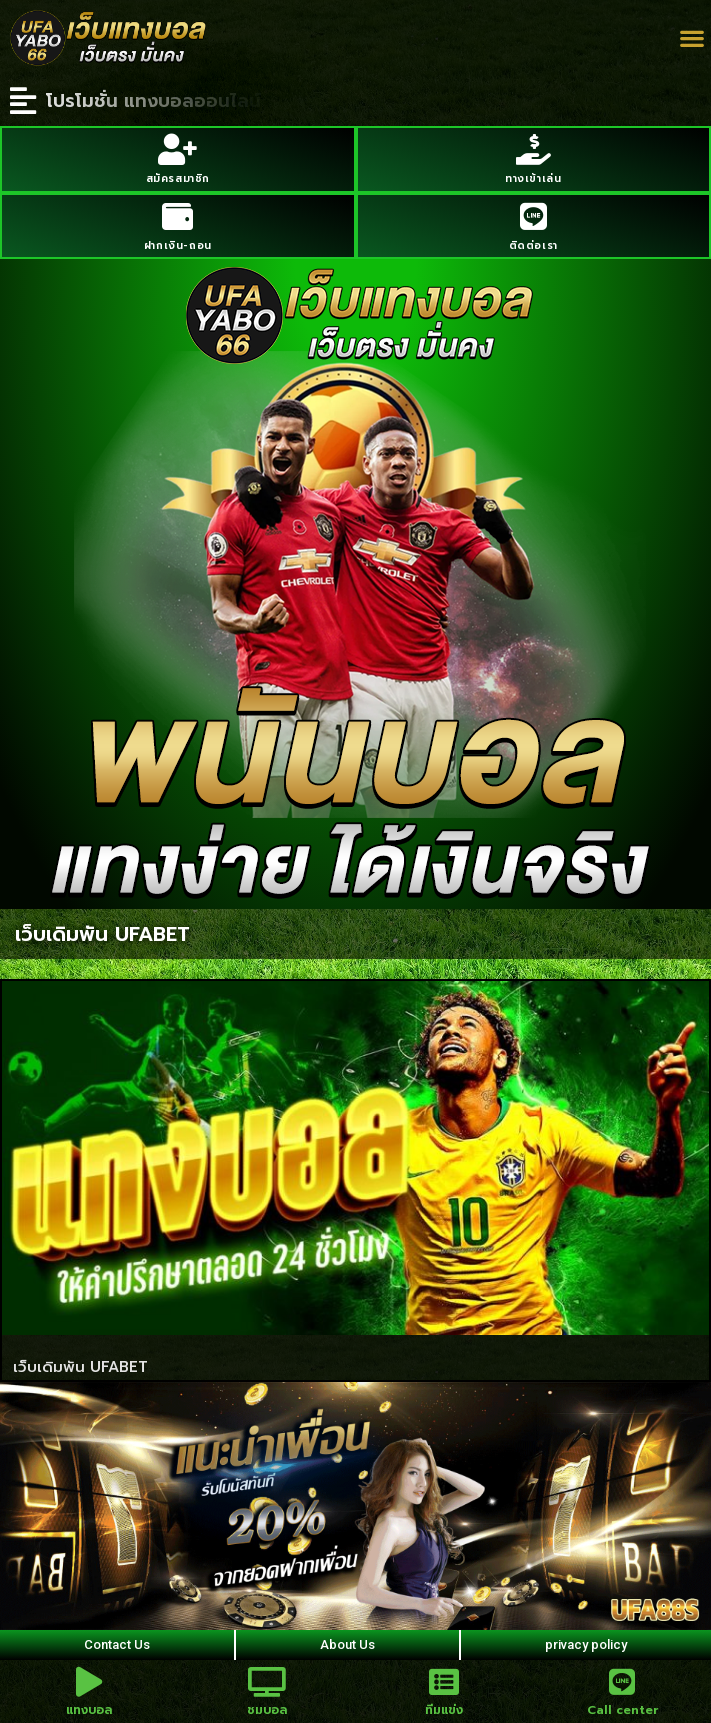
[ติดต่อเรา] (533, 216)
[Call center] (622, 1682)
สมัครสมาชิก (178, 178)
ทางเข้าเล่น (533, 178)
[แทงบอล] (89, 1682)
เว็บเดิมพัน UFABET (80, 1367)
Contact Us (117, 1644)
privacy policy (586, 1644)
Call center (622, 1710)
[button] (691, 38)
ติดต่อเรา (533, 245)
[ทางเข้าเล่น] (533, 149)
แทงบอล (89, 1710)
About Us (347, 1644)
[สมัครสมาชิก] (177, 149)
